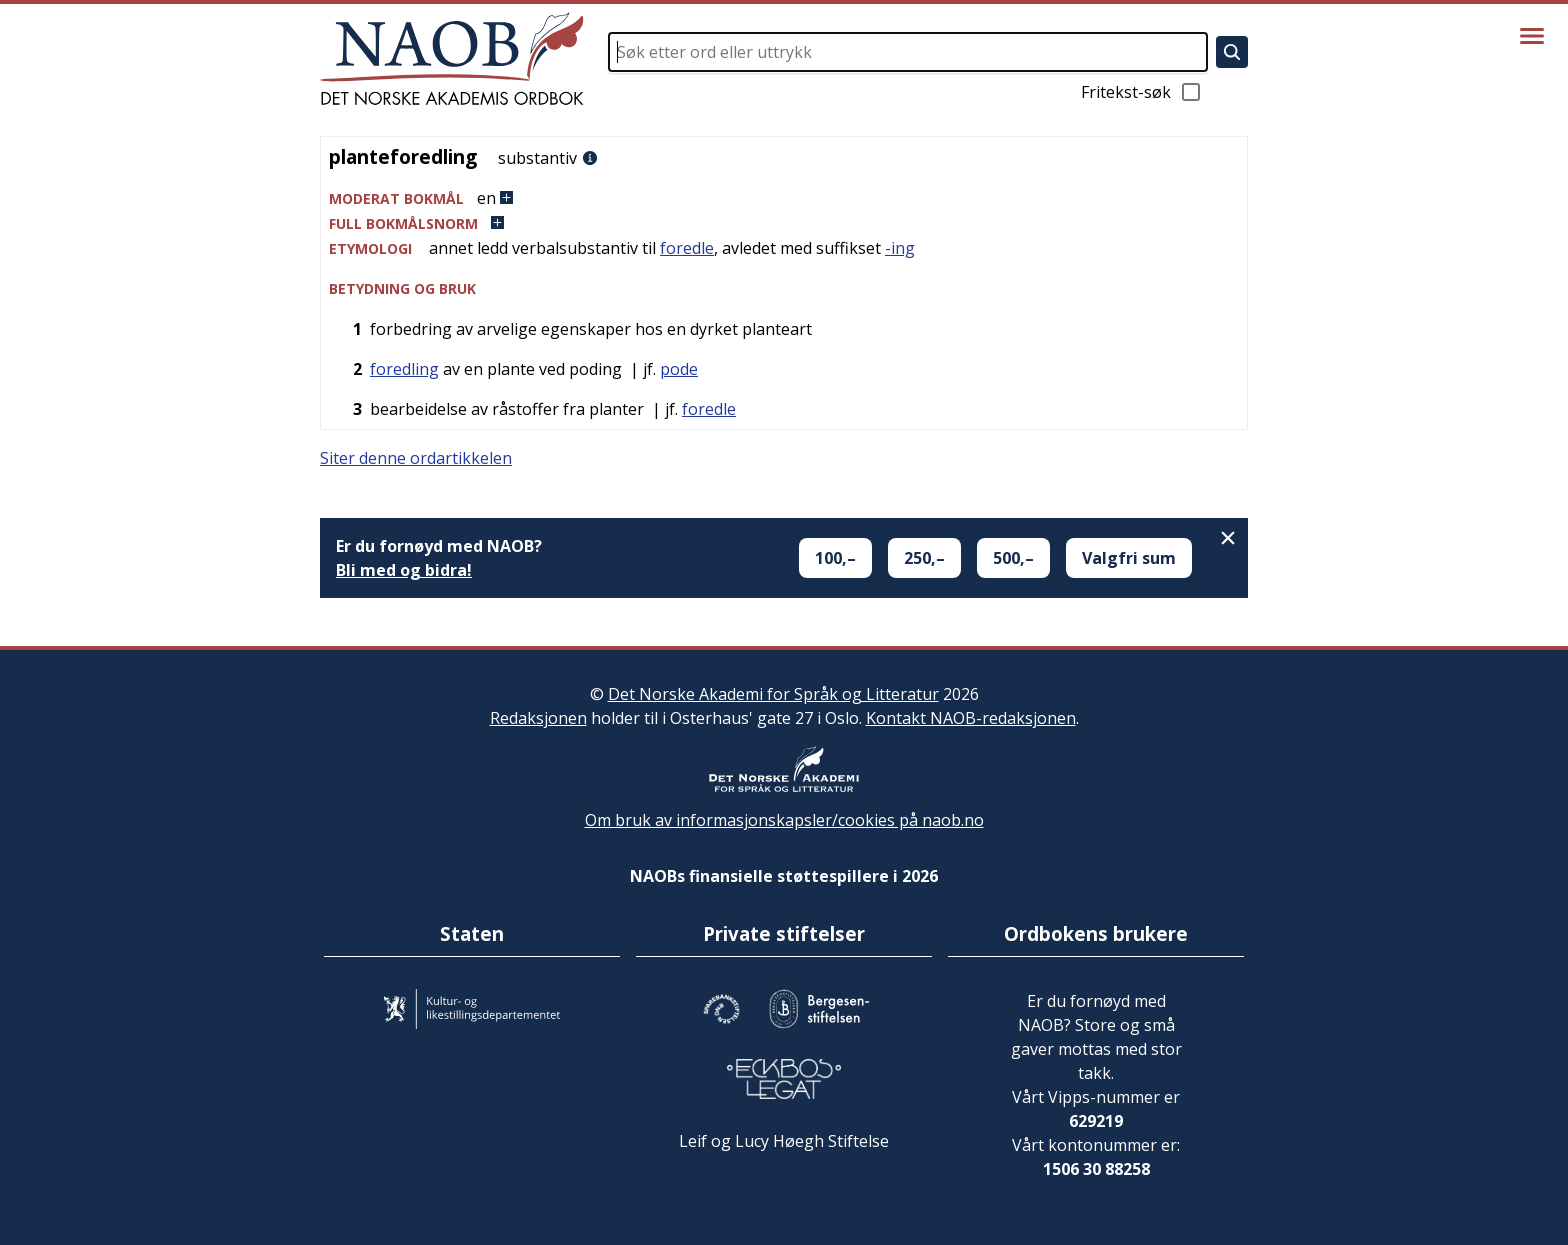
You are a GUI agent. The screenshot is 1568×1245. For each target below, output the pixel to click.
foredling (404, 369)
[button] (784, 198)
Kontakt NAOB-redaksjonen (971, 718)
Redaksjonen (538, 718)
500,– (1013, 558)
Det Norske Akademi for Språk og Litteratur (773, 694)
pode (679, 369)
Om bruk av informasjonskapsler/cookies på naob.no (784, 820)
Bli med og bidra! (404, 570)
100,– (835, 558)
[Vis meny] (1532, 36)
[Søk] (1232, 52)
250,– (924, 558)
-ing (900, 248)
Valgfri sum (1129, 558)
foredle (687, 248)
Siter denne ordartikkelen (416, 458)
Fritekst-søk (1142, 92)
